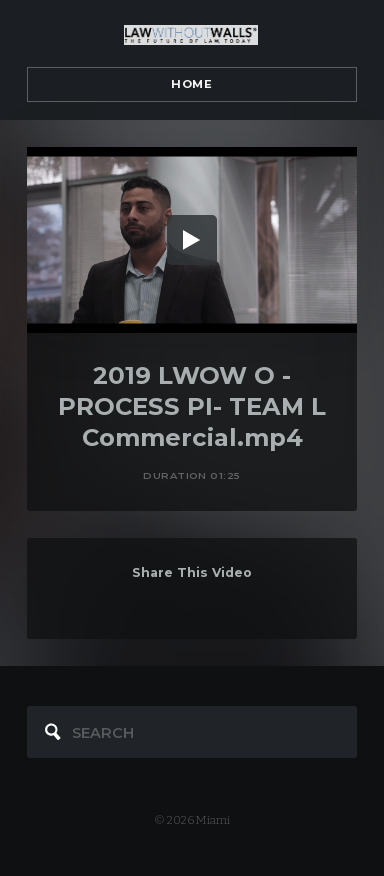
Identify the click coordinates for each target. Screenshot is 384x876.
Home (191, 84)
